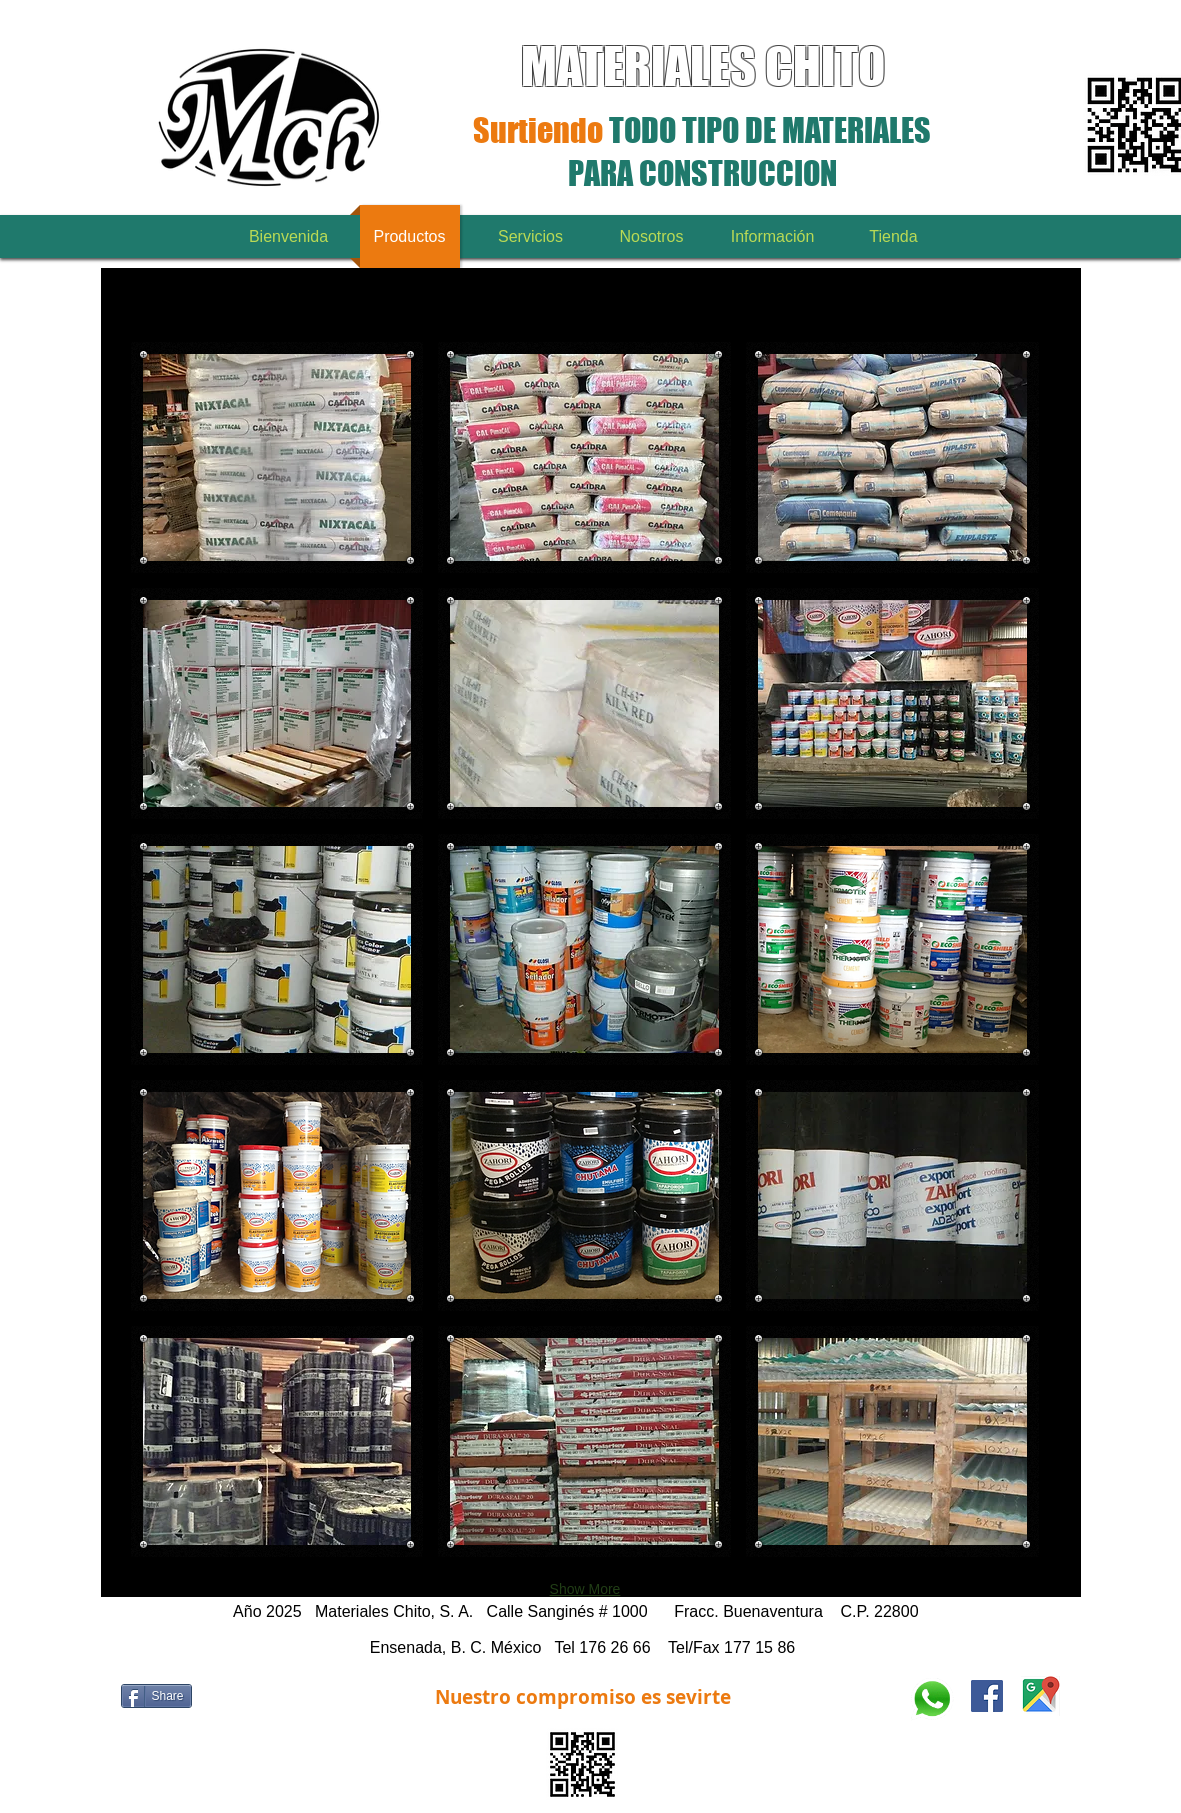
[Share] (156, 1696)
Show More (585, 1589)
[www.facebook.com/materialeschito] (987, 1696)
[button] (277, 457)
